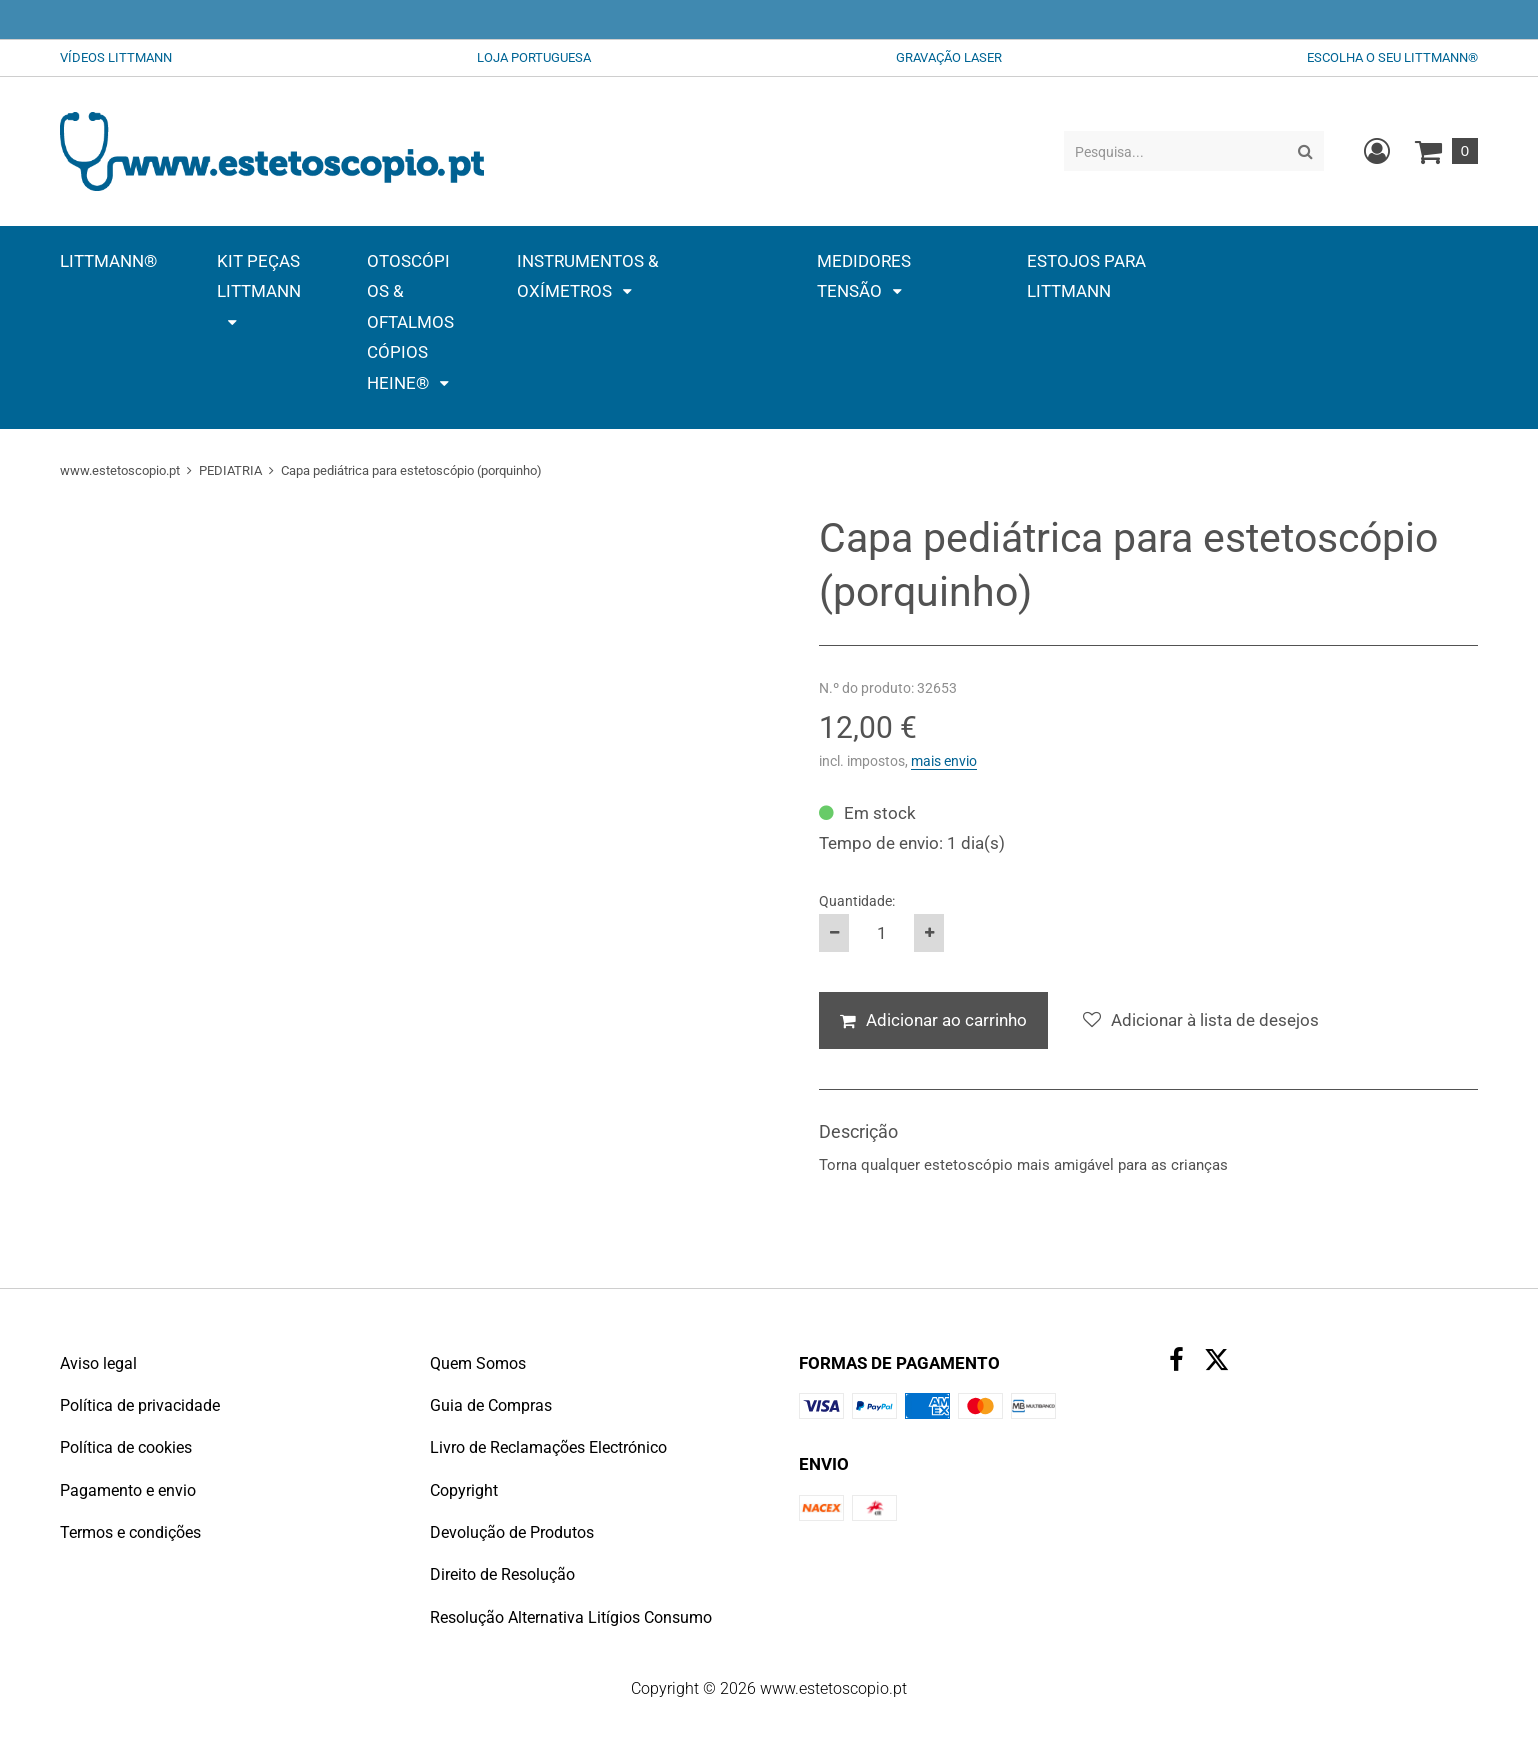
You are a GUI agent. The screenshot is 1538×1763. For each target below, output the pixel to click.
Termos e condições (130, 1532)
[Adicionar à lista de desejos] (1201, 1020)
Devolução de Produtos (512, 1532)
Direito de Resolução (502, 1574)
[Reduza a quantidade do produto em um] (834, 933)
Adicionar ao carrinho (946, 1020)
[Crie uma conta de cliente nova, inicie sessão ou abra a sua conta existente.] (1377, 151)
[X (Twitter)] (1217, 1364)
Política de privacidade (140, 1405)
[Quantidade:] (881, 933)
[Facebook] (1176, 1362)
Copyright (464, 1490)
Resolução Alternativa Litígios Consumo (571, 1617)
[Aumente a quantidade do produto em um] (929, 933)
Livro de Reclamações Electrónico (548, 1447)
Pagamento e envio (128, 1490)
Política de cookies (126, 1447)
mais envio (944, 761)
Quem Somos (478, 1363)
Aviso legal (98, 1363)
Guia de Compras (491, 1405)
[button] (259, 291)
